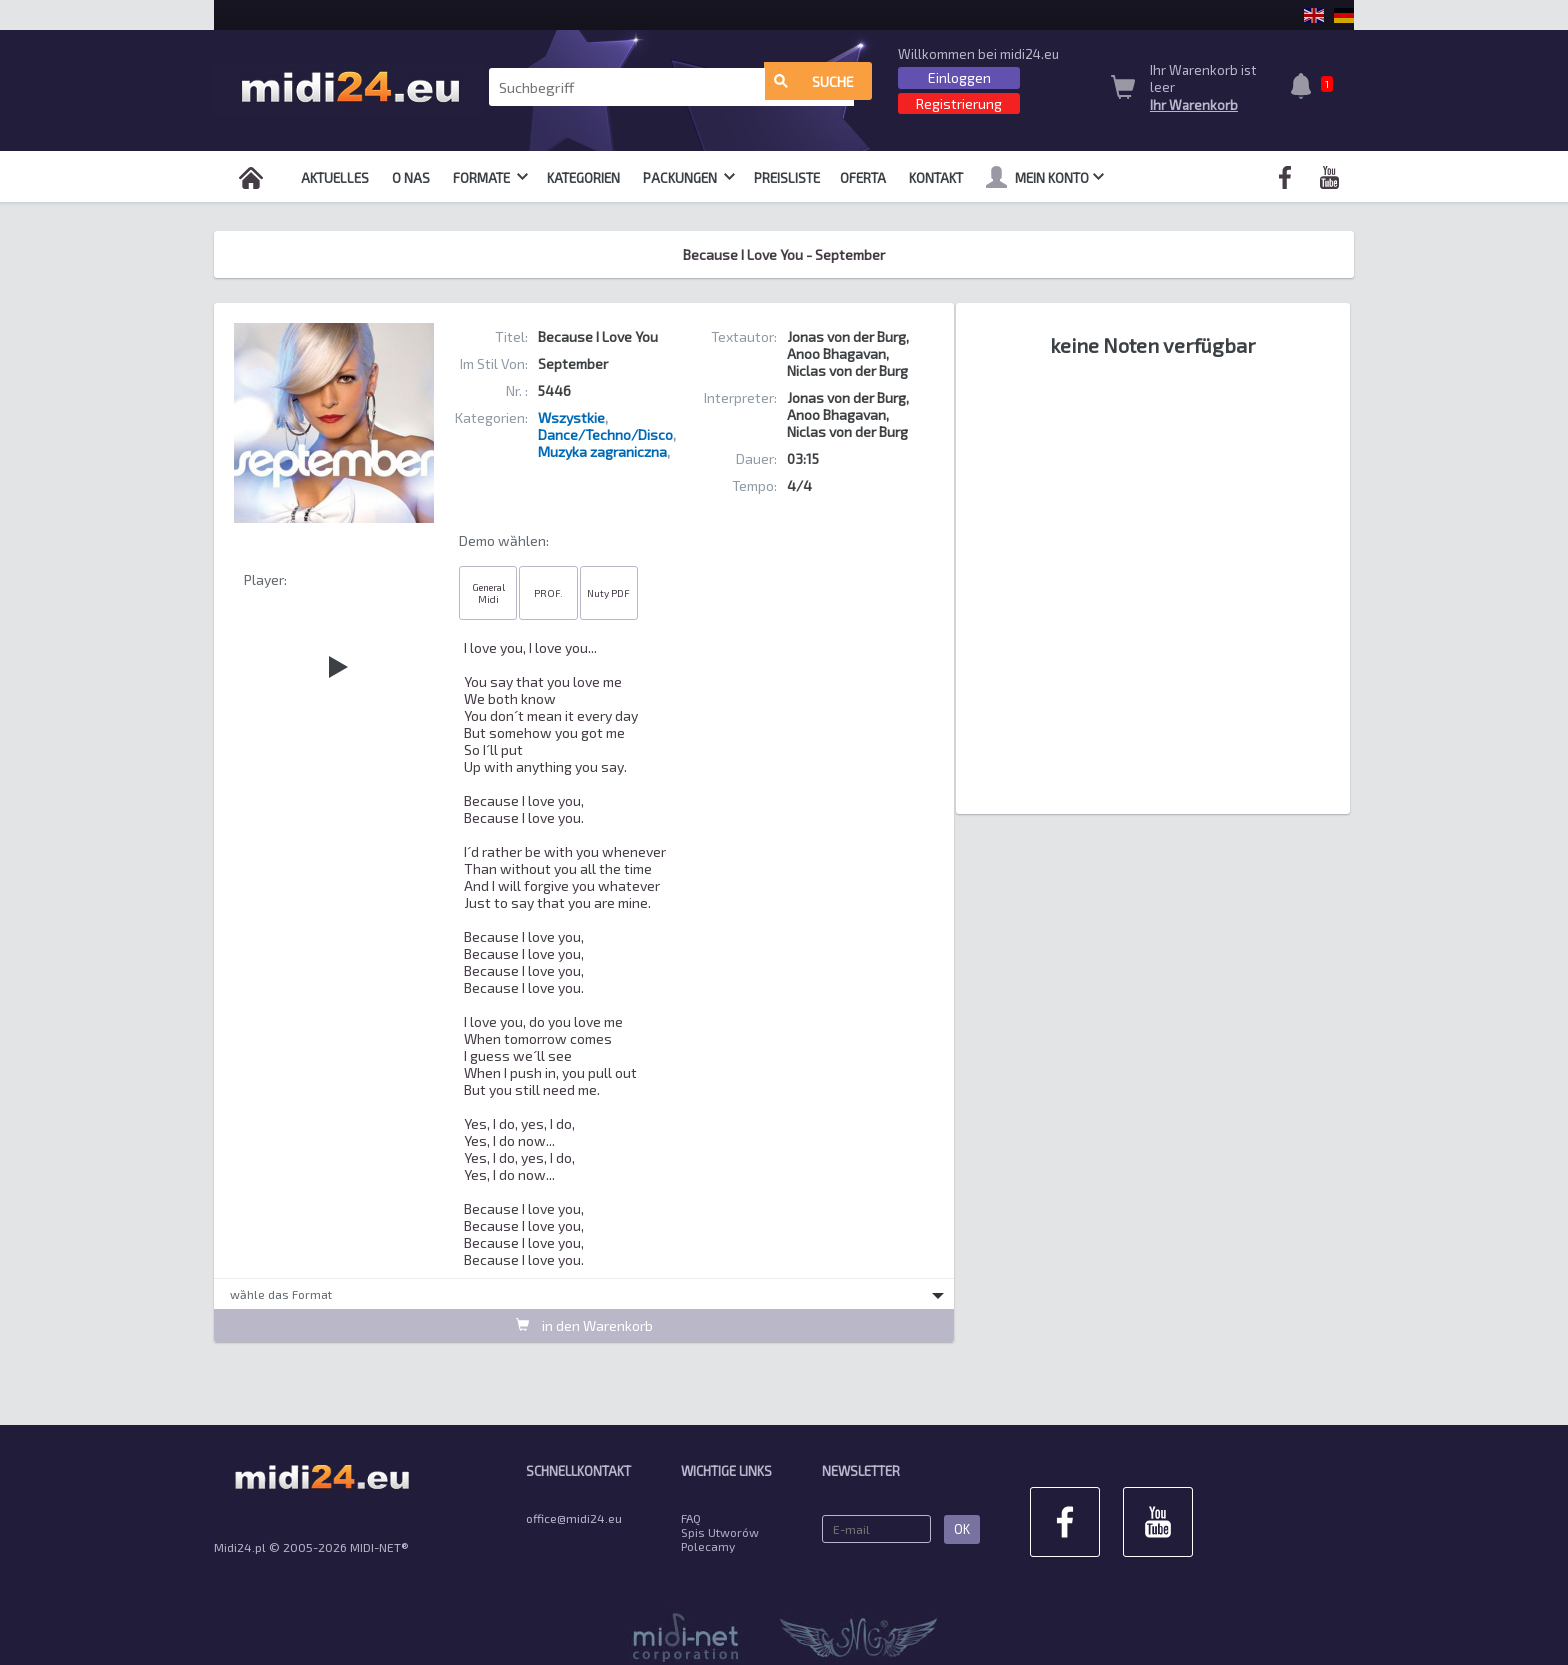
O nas (411, 178)
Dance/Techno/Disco (605, 434)
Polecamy (708, 1546)
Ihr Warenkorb (1194, 105)
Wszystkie (571, 417)
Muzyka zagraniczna (602, 451)
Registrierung (959, 103)
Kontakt (936, 178)
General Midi (488, 593)
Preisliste (787, 178)
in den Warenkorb (584, 1324)
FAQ (691, 1518)
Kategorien (583, 178)
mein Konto (1045, 177)
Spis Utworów (720, 1532)
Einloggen (959, 77)
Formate (490, 178)
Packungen (689, 178)
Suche (814, 87)
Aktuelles (335, 178)
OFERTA (863, 178)
